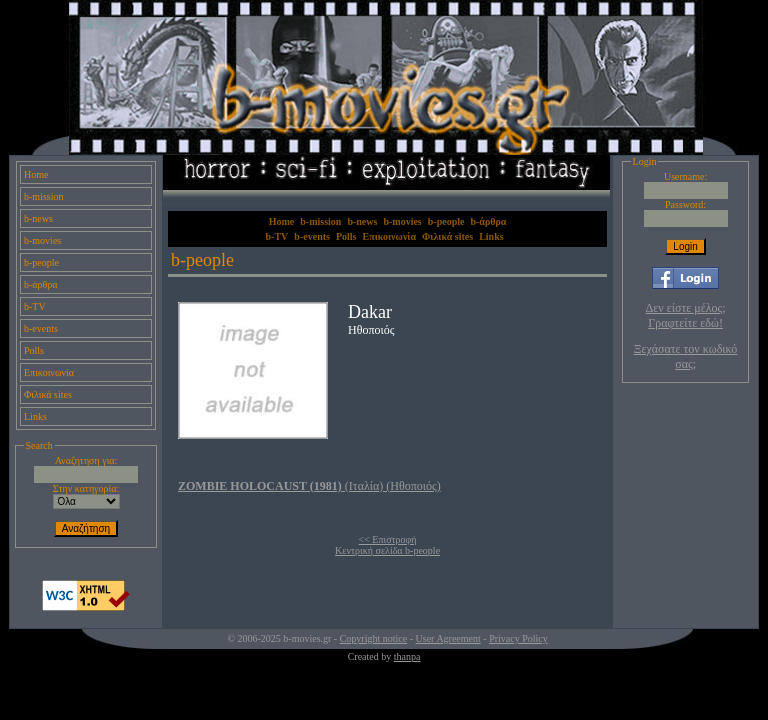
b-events (41, 328)
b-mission (43, 196)
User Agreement (448, 638)
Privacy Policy (518, 638)
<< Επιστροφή (388, 539)
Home (36, 174)
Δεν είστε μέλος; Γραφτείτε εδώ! (686, 315)
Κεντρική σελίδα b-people (387, 550)
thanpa (407, 656)
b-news (38, 218)
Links (35, 416)
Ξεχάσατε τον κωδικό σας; (685, 356)
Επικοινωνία (49, 372)
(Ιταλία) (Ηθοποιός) (309, 486)
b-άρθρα (41, 284)
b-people (41, 262)
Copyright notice (374, 638)
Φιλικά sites (48, 394)
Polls (34, 350)
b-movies (42, 240)
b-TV (35, 306)
